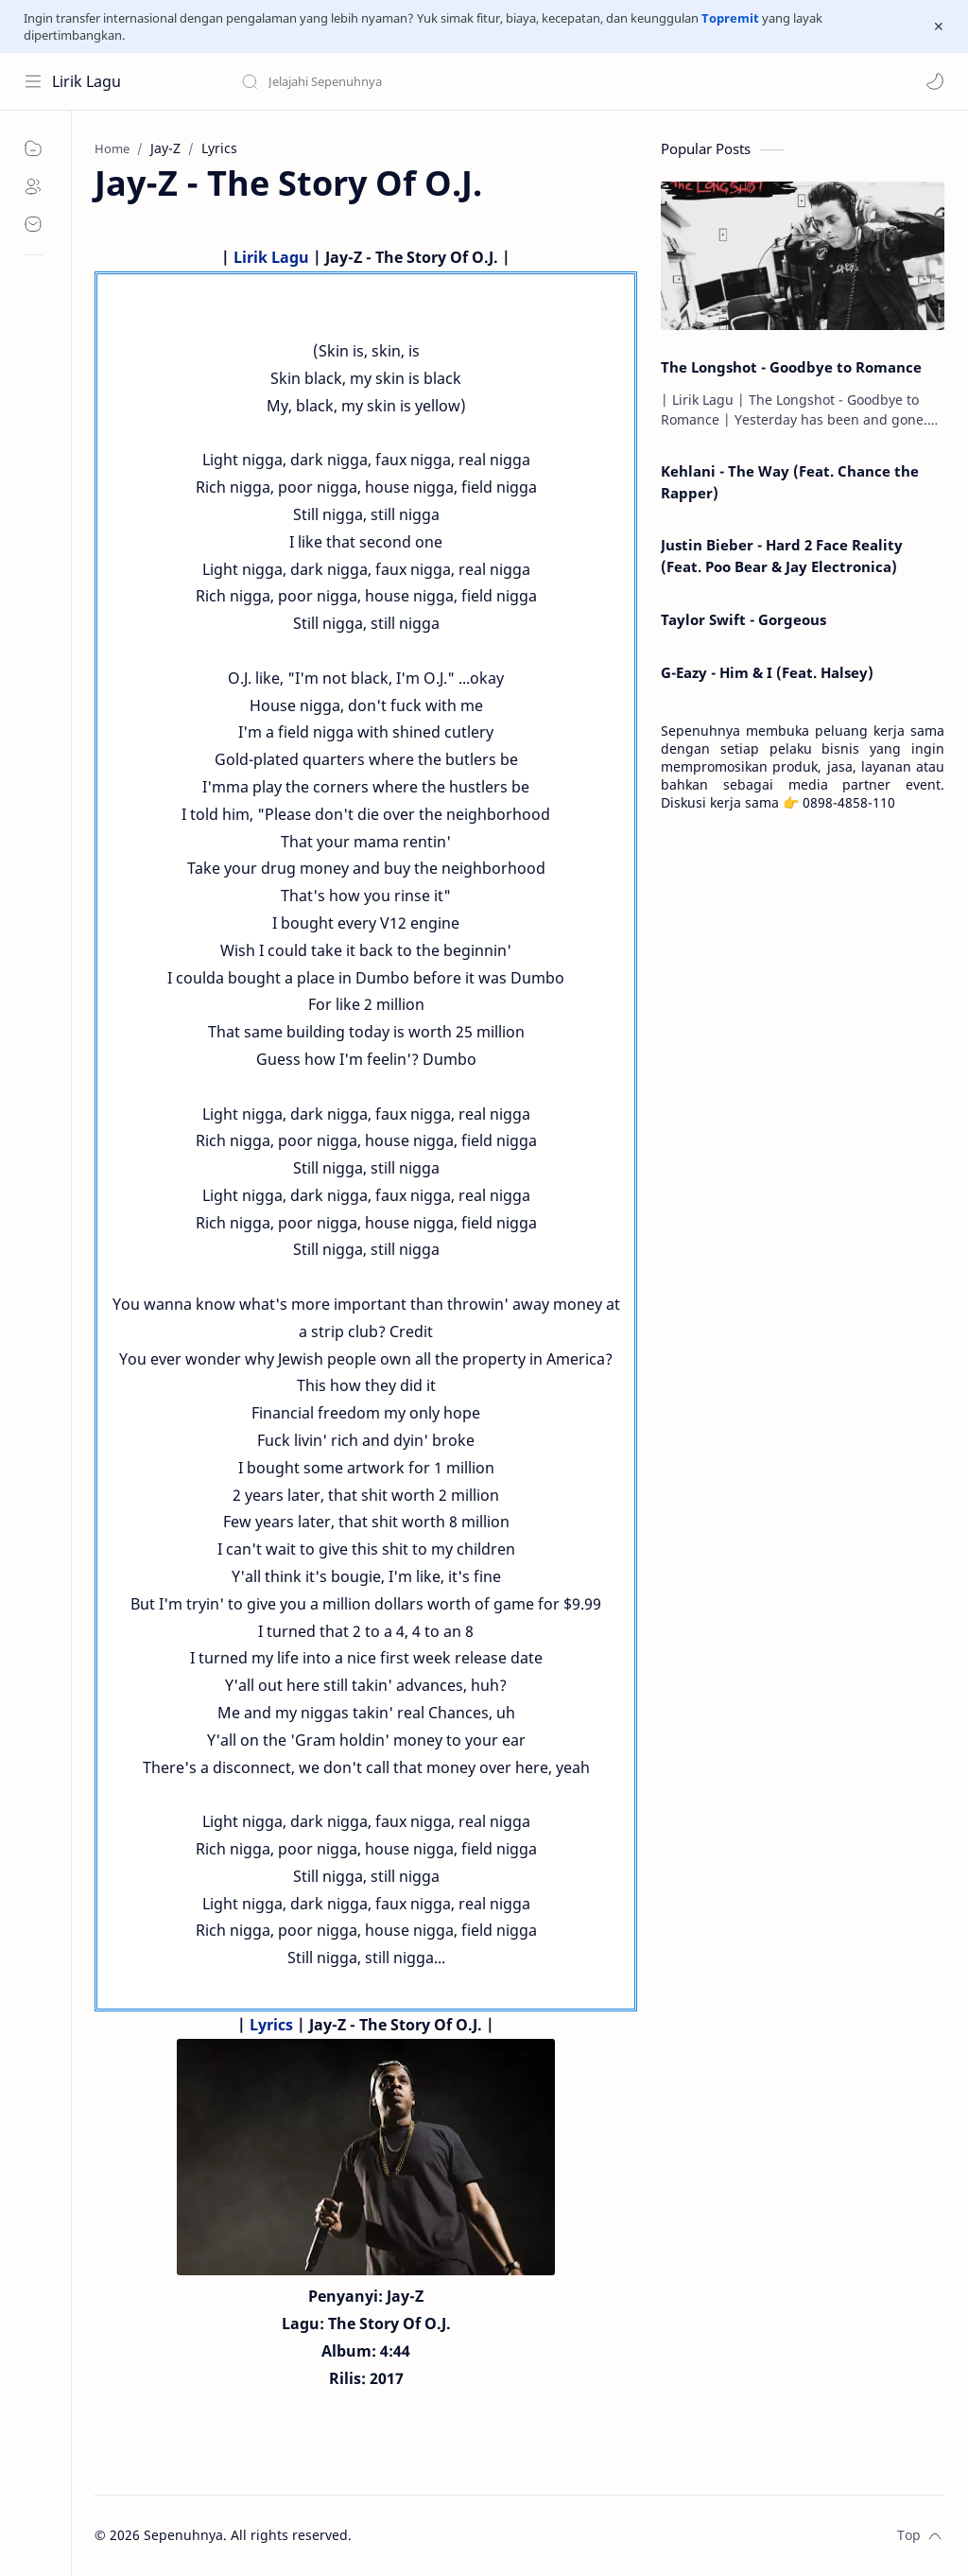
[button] (935, 81)
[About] (33, 186)
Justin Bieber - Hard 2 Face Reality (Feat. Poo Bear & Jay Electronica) (782, 555)
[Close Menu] (938, 26)
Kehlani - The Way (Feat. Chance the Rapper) (790, 481)
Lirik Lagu (86, 81)
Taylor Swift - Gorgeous (743, 619)
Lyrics (271, 2024)
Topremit (730, 17)
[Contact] (33, 224)
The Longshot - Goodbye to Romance (791, 366)
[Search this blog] (392, 81)
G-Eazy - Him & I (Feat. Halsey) (767, 672)
